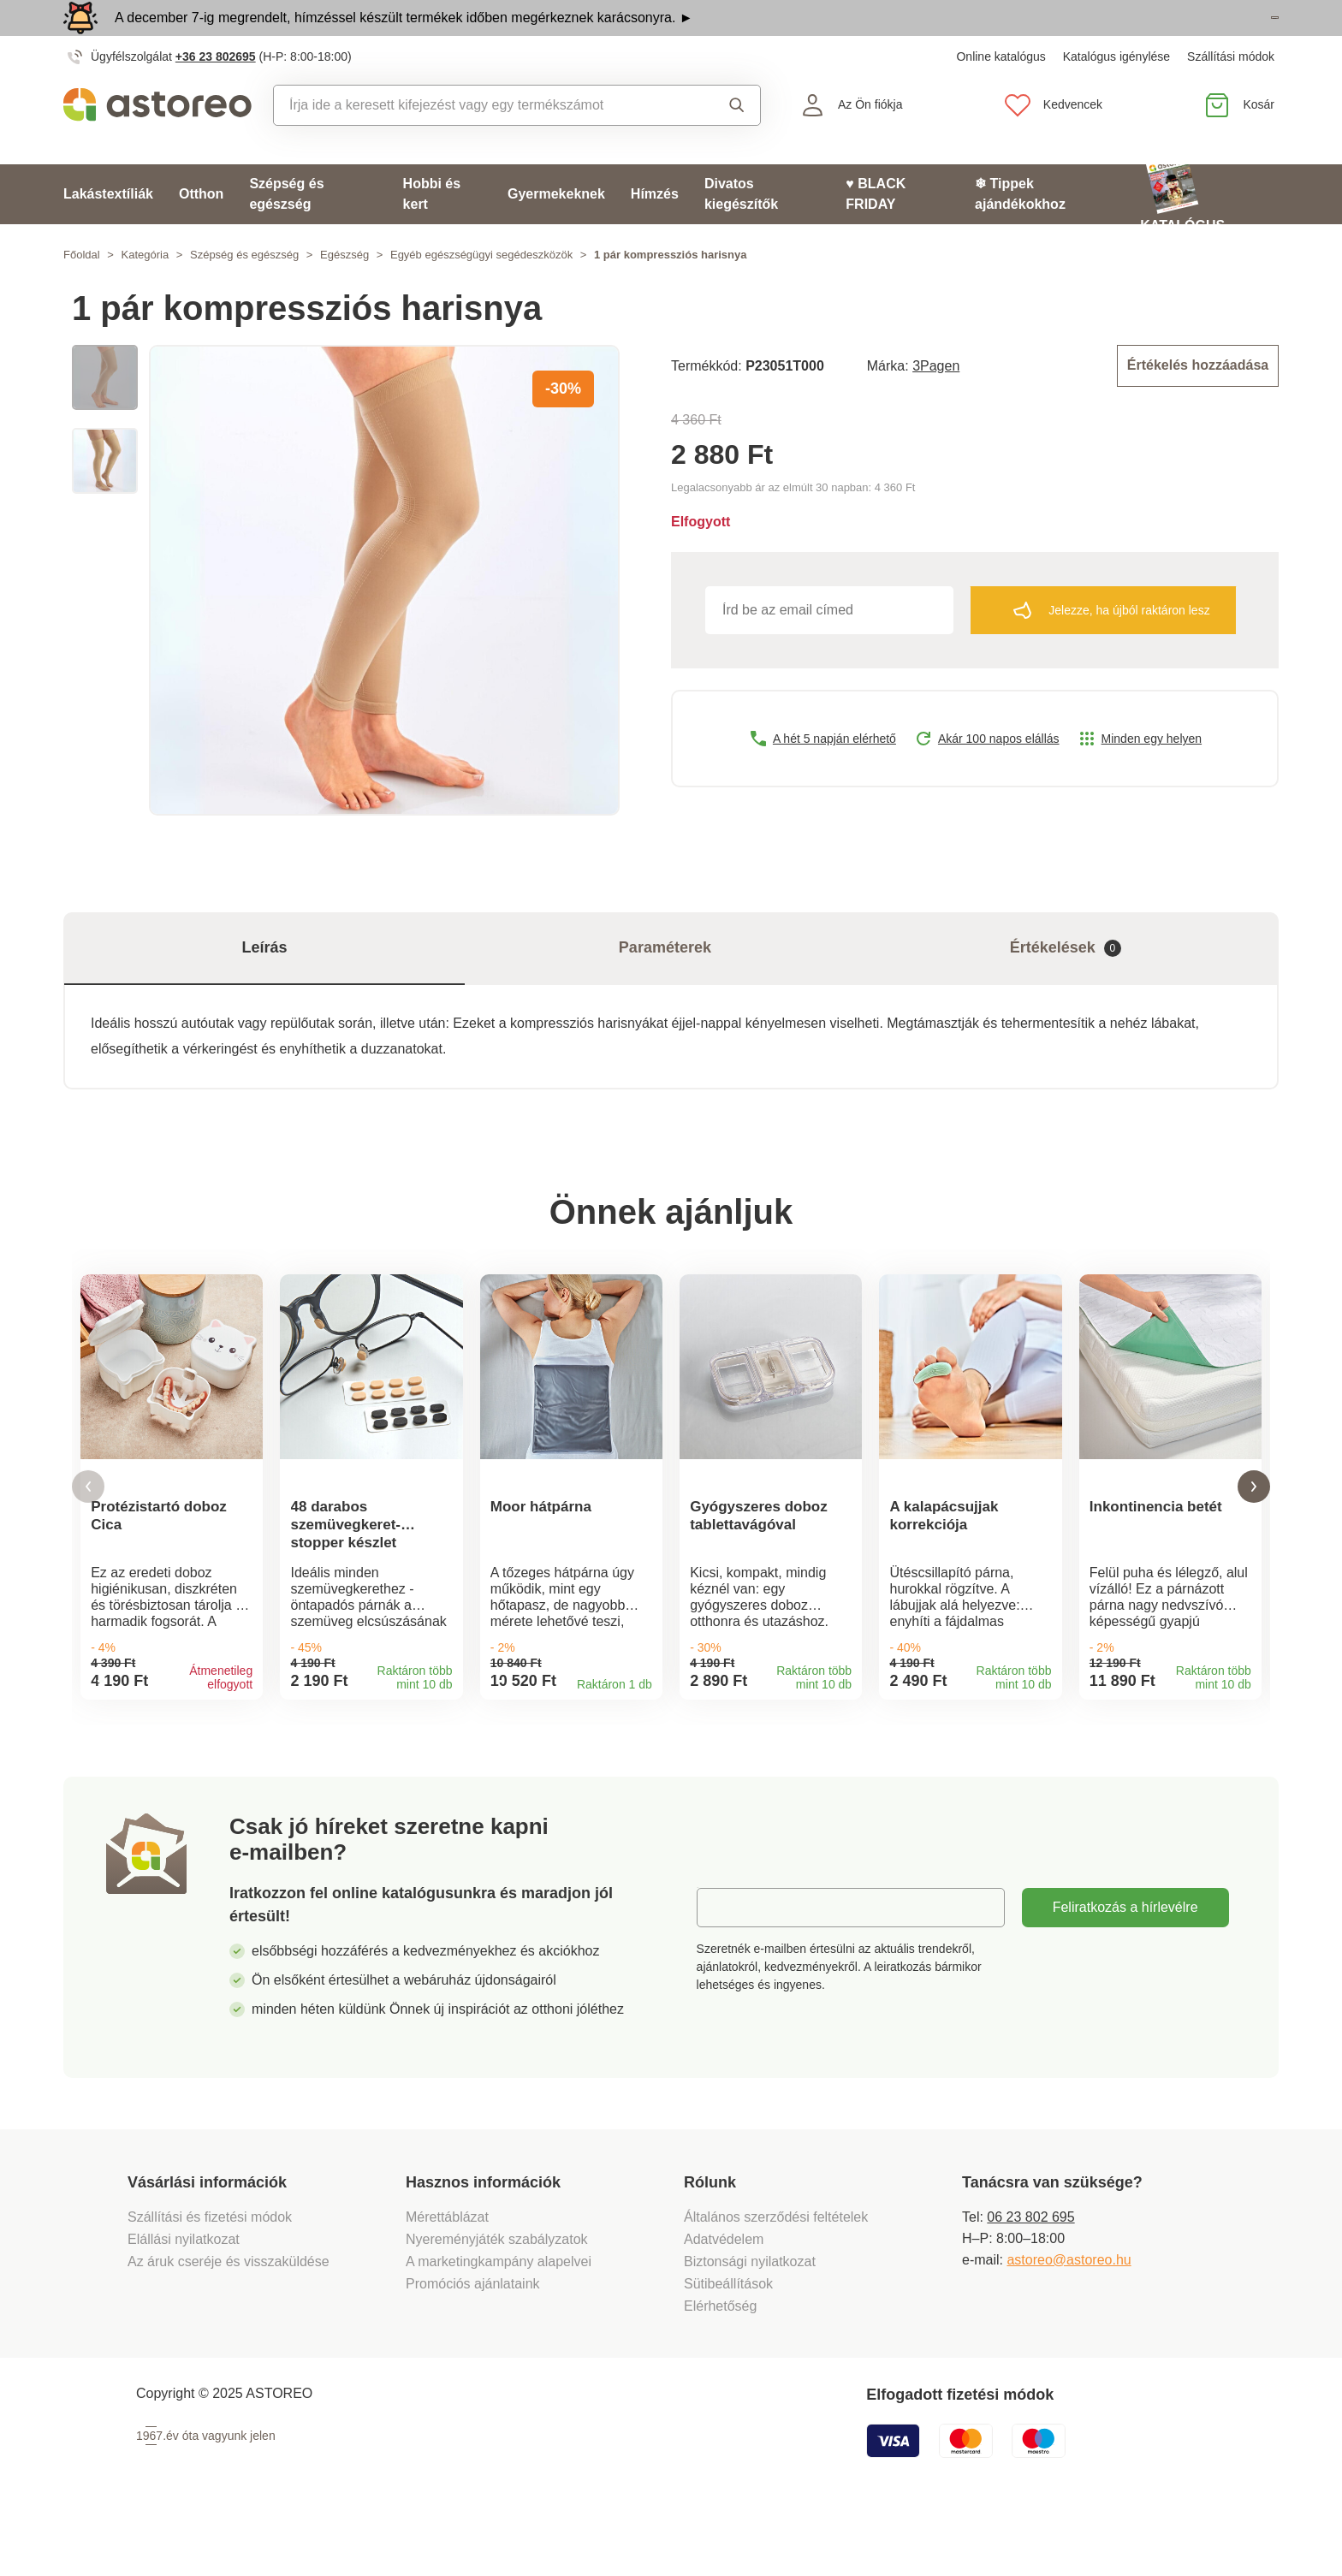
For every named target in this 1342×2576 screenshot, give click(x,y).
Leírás (264, 985)
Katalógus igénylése (1116, 94)
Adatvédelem (723, 2296)
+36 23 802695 (215, 94)
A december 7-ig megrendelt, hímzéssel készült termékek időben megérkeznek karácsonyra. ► (404, 36)
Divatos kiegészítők (741, 231)
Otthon (201, 231)
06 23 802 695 (1030, 2274)
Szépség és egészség (286, 231)
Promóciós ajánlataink (473, 2341)
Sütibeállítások (728, 2341)
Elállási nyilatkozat (184, 2296)
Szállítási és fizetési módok (212, 2274)
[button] (88, 1535)
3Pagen (935, 402)
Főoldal (81, 292)
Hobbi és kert (432, 231)
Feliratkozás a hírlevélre (1125, 1964)
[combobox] (480, 143)
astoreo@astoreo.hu (1068, 2317)
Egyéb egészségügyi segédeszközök (481, 292)
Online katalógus (1000, 94)
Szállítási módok (1230, 94)
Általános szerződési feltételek (776, 2274)
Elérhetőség (720, 2363)
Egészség (344, 292)
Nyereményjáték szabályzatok (497, 2296)
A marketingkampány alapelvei (498, 2319)
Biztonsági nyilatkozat (750, 2319)
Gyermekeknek (556, 231)
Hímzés (655, 231)
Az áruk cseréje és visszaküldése (229, 2319)
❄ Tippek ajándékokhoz (1020, 231)
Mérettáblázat (447, 2274)
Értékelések (1065, 986)
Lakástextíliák (108, 231)
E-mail (729, 1964)
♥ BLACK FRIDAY (876, 231)
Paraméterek (665, 985)
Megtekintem (1180, 37)
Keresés (737, 143)
